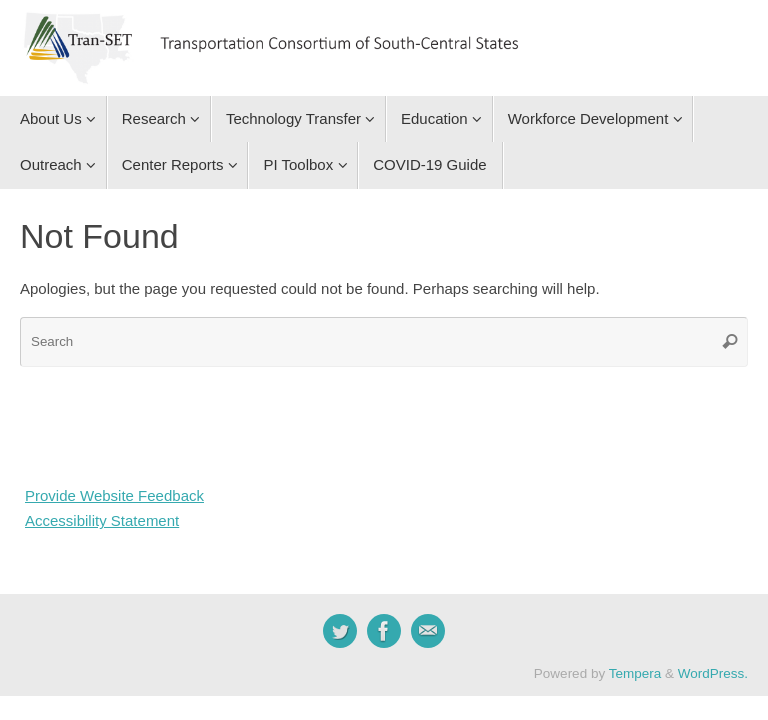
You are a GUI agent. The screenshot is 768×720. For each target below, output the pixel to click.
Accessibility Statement (102, 520)
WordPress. (713, 673)
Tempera (635, 673)
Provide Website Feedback (114, 495)
